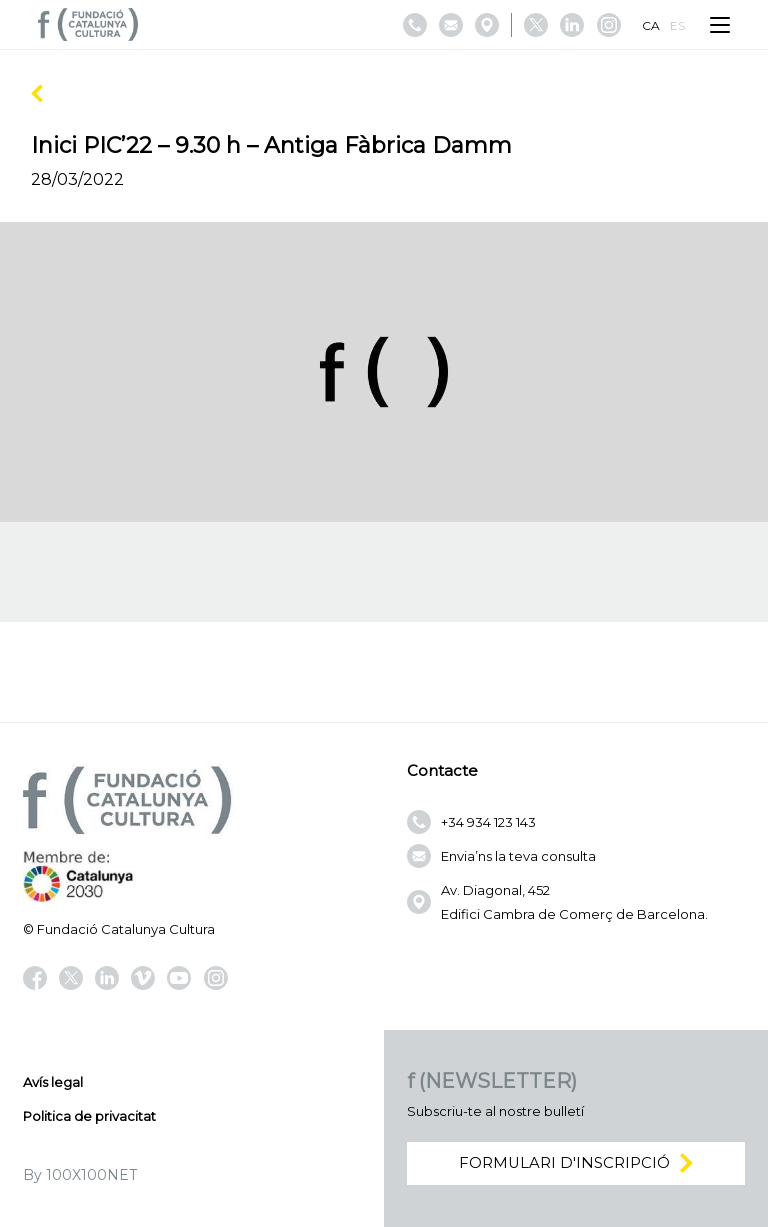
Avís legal (53, 1082)
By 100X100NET (80, 1175)
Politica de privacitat (89, 1116)
